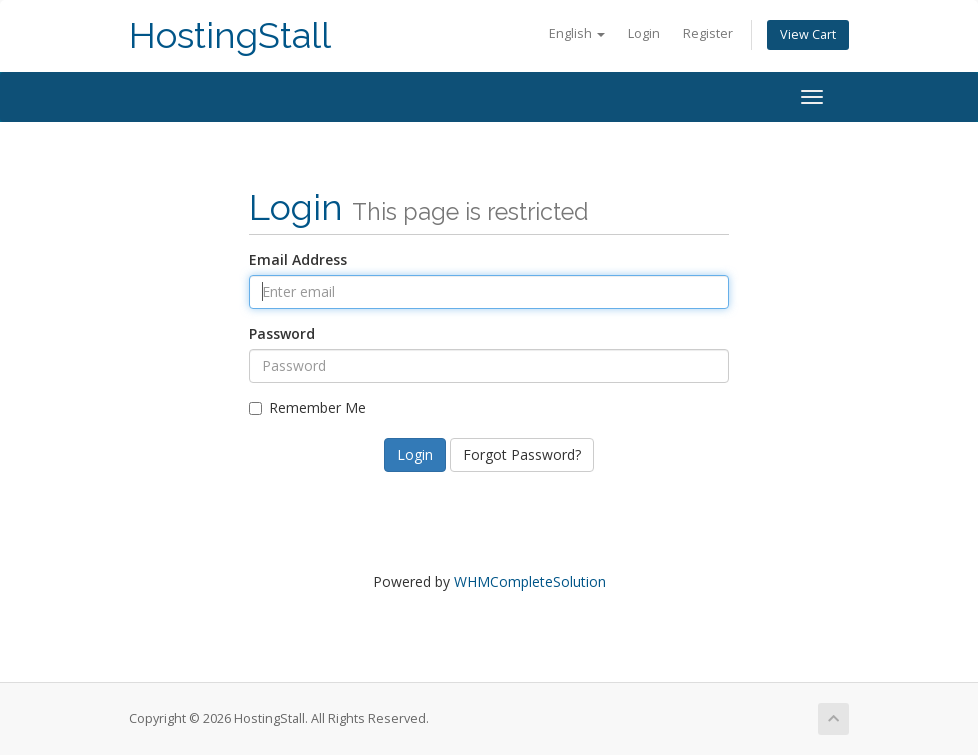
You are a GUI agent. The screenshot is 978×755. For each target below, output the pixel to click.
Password (282, 333)
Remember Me (307, 407)
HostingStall (230, 35)
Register (708, 33)
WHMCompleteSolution (530, 581)
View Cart (808, 34)
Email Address (298, 259)
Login (644, 33)
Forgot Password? (522, 454)
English (577, 33)
